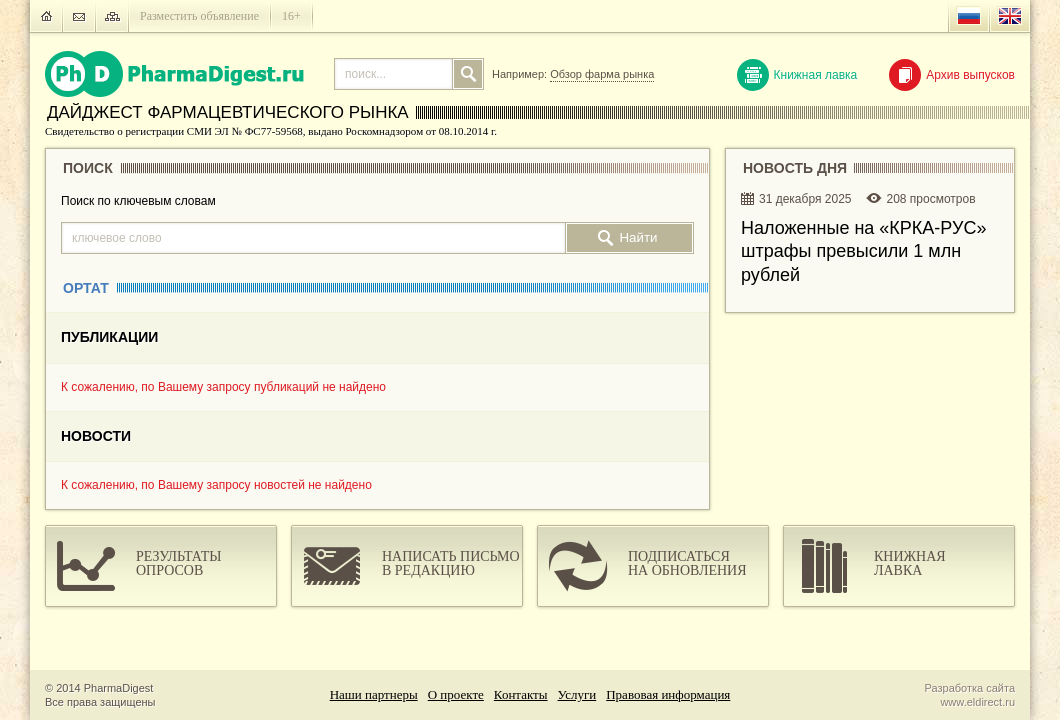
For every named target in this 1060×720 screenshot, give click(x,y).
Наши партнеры (374, 694)
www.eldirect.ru (977, 702)
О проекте (456, 694)
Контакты (521, 694)
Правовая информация (668, 694)
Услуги (577, 694)
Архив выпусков (952, 75)
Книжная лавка (797, 75)
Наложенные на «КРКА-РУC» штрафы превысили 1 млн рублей (863, 251)
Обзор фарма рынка (602, 74)
